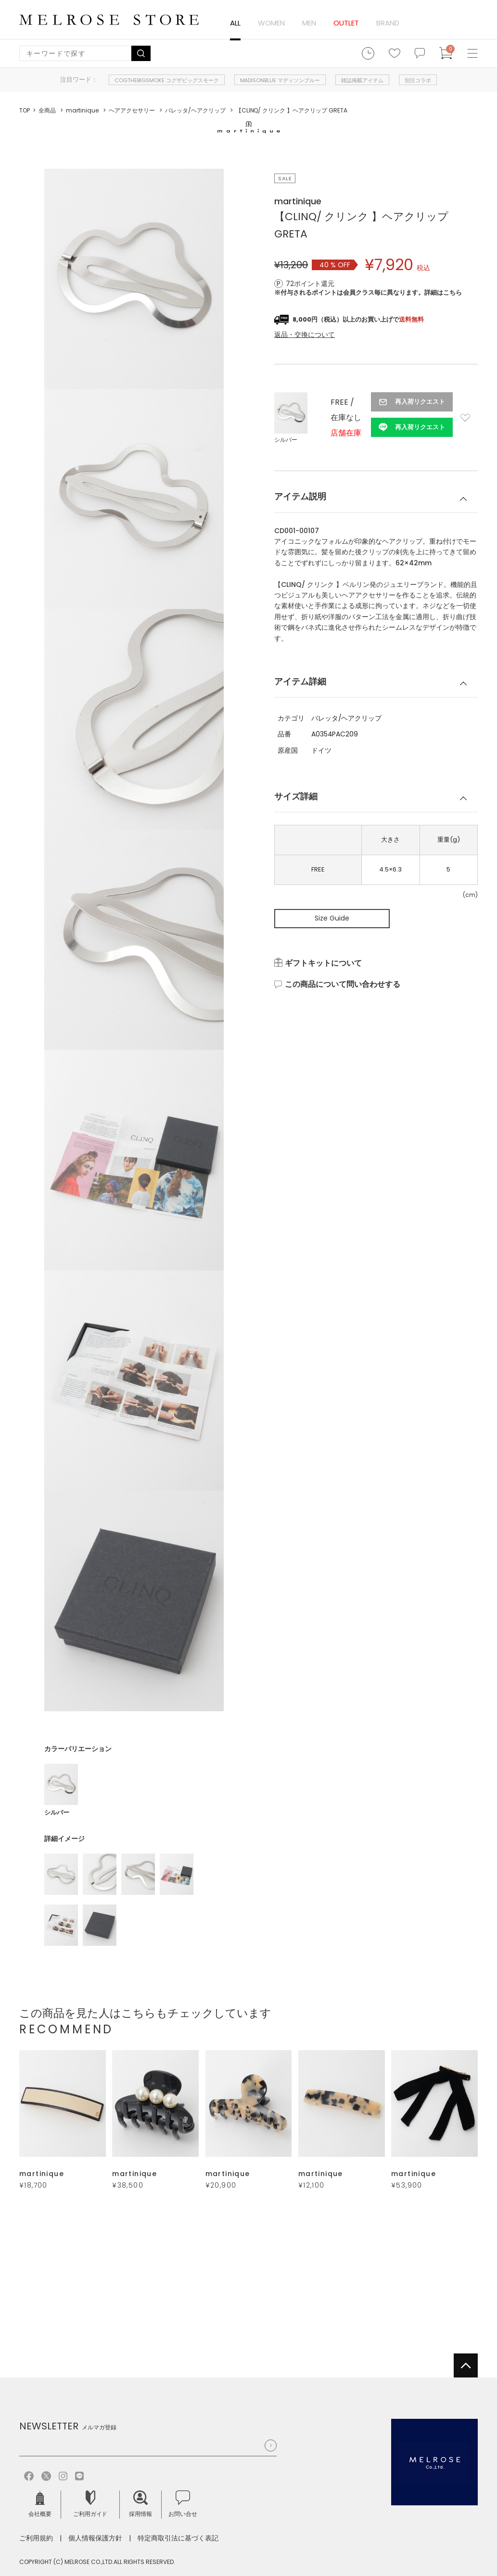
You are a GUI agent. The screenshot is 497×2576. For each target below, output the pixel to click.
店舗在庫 (346, 432)
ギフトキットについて (323, 963)
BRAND (387, 23)
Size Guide (332, 918)
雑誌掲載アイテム (362, 80)
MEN (309, 23)
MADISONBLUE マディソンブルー (280, 80)
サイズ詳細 (296, 796)
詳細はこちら (443, 292)
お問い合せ (182, 2504)
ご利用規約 (36, 2538)
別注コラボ (418, 80)
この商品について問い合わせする (342, 984)
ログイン (464, 21)
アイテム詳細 (300, 681)
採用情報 (140, 2504)
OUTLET (346, 23)
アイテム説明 (300, 496)
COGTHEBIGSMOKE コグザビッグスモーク (167, 80)
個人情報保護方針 (95, 2538)
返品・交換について (304, 334)
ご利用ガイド (90, 2504)
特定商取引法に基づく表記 (178, 2538)
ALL (235, 23)
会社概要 (39, 2504)
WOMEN (271, 23)
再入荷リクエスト (420, 401)
